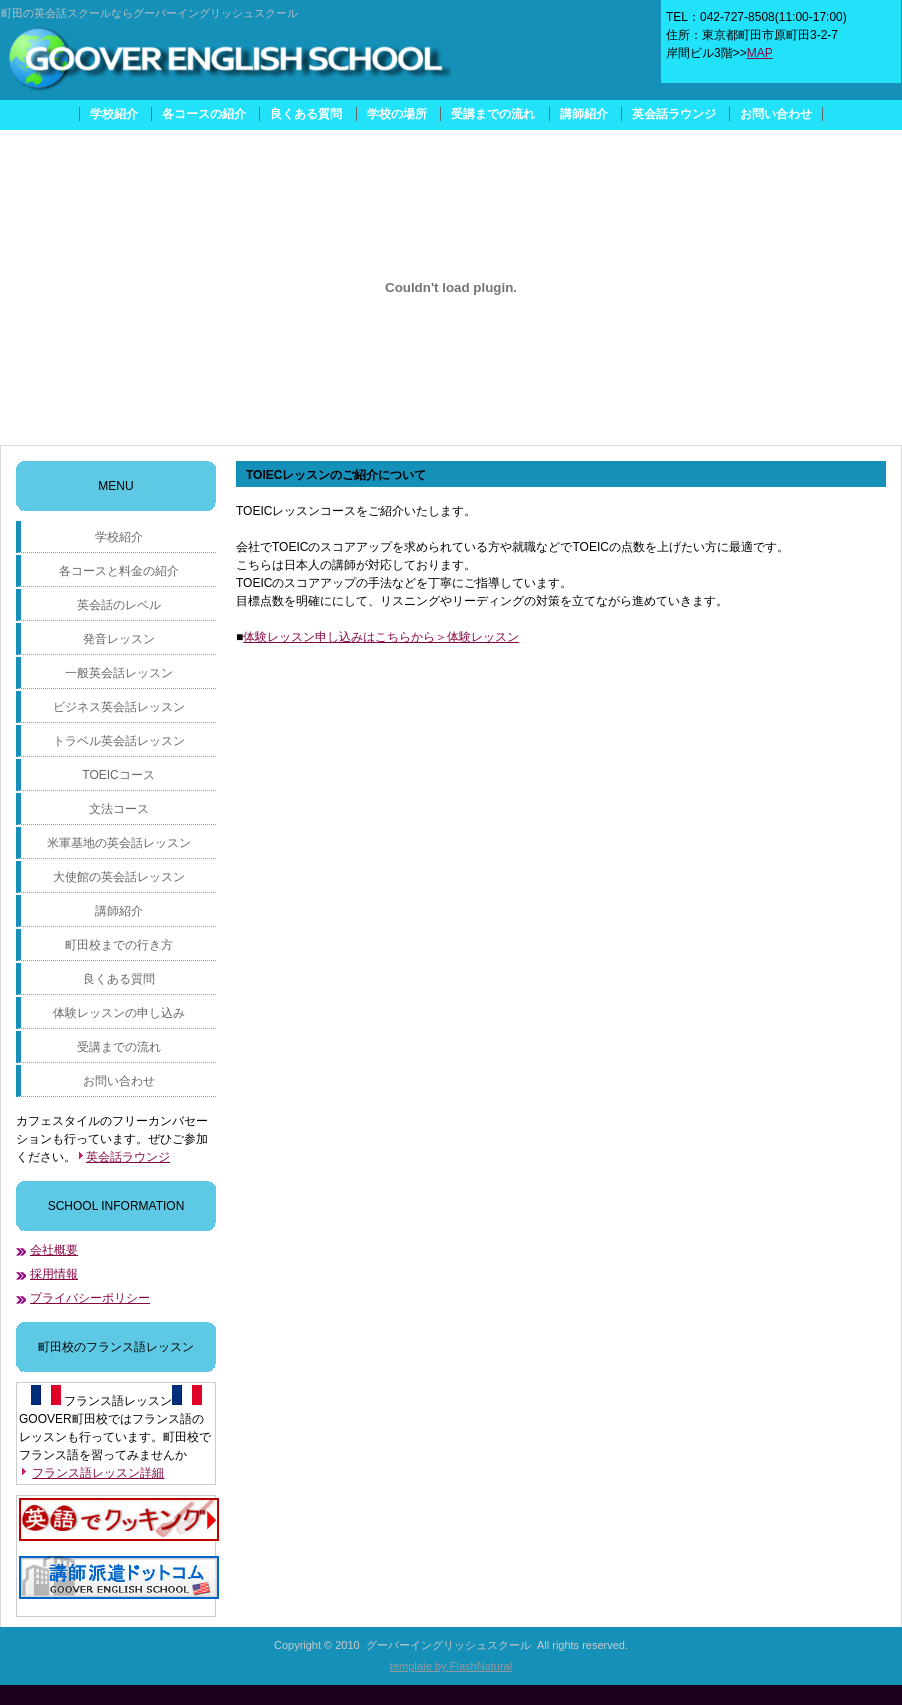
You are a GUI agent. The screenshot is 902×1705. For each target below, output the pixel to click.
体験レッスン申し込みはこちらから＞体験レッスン (381, 637)
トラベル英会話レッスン (119, 741)
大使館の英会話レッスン (119, 877)
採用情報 (54, 1274)
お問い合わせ (776, 114)
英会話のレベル (119, 605)
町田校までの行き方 (119, 945)
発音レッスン (119, 639)
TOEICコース (118, 775)
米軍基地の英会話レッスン (119, 843)
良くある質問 (306, 114)
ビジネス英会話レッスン (119, 707)
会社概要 (54, 1250)
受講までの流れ (493, 114)
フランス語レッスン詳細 (98, 1473)
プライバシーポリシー (90, 1298)
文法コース (119, 809)
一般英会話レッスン (119, 673)
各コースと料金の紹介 (119, 571)
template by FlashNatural (451, 1666)
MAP (760, 53)
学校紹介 (114, 114)
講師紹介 (584, 114)
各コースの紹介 (204, 114)
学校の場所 (397, 114)
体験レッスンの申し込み (119, 1013)
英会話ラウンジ (674, 114)
